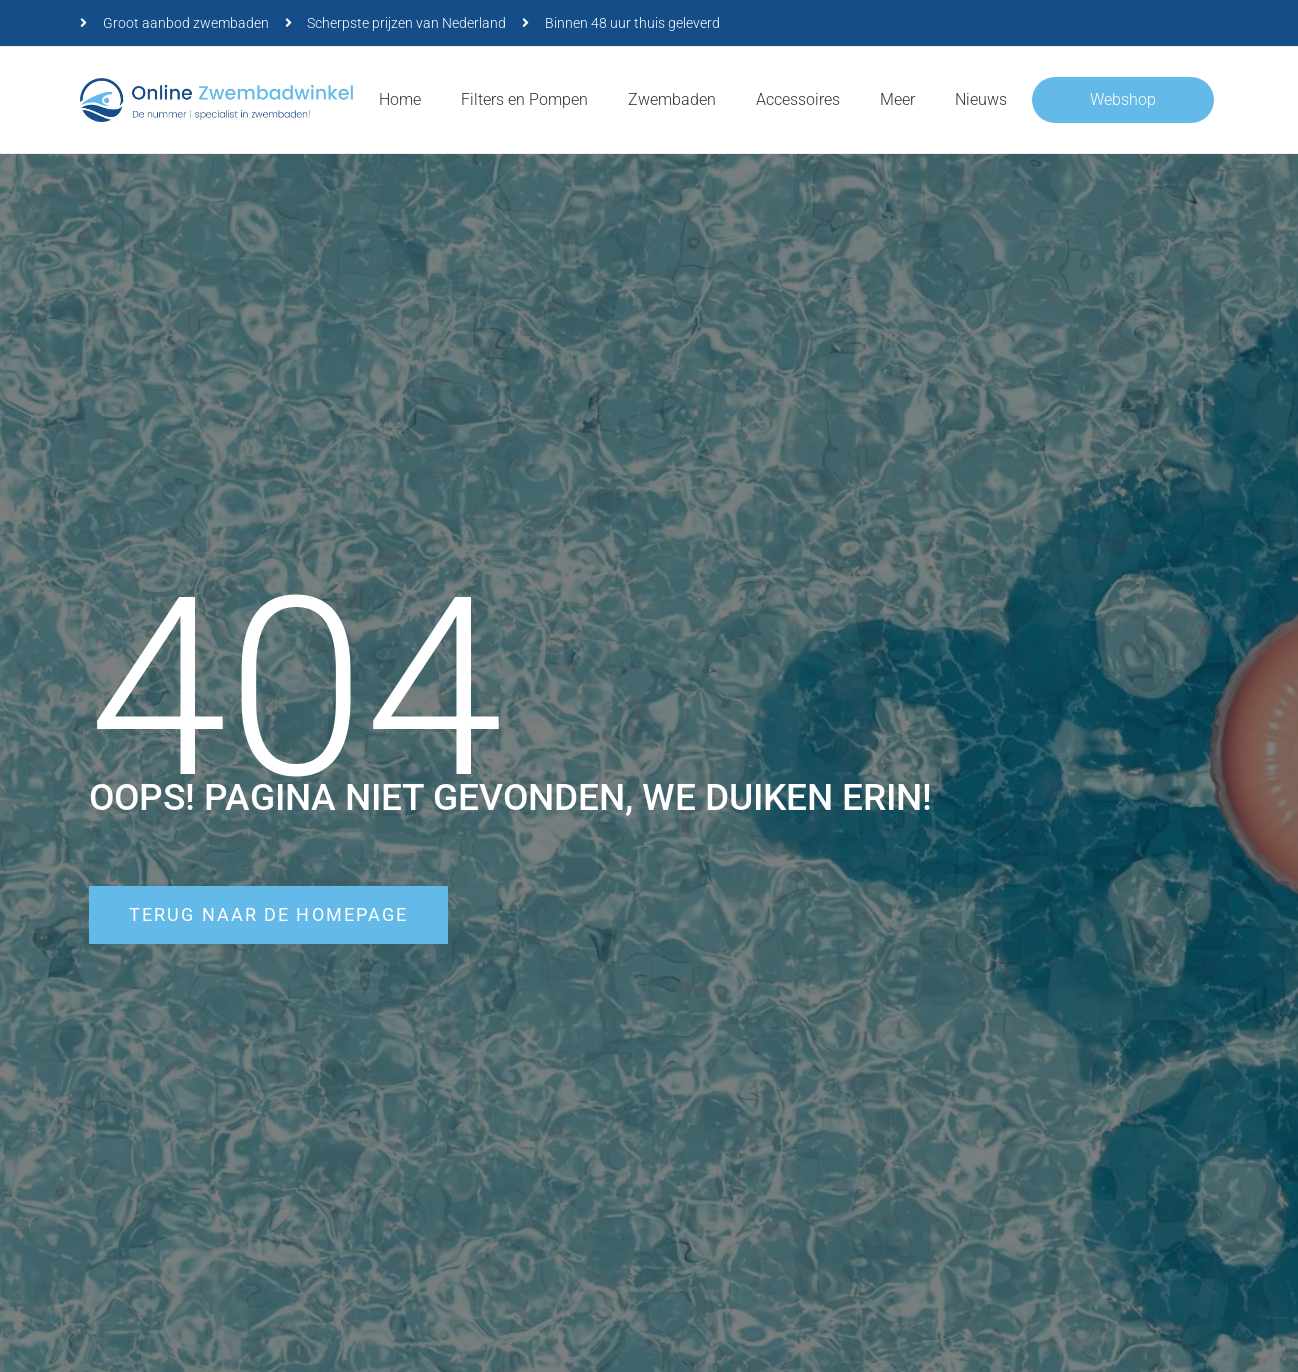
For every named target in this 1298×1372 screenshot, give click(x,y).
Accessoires (798, 99)
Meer (897, 99)
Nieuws (981, 99)
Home (400, 99)
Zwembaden (672, 99)
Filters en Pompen (524, 99)
